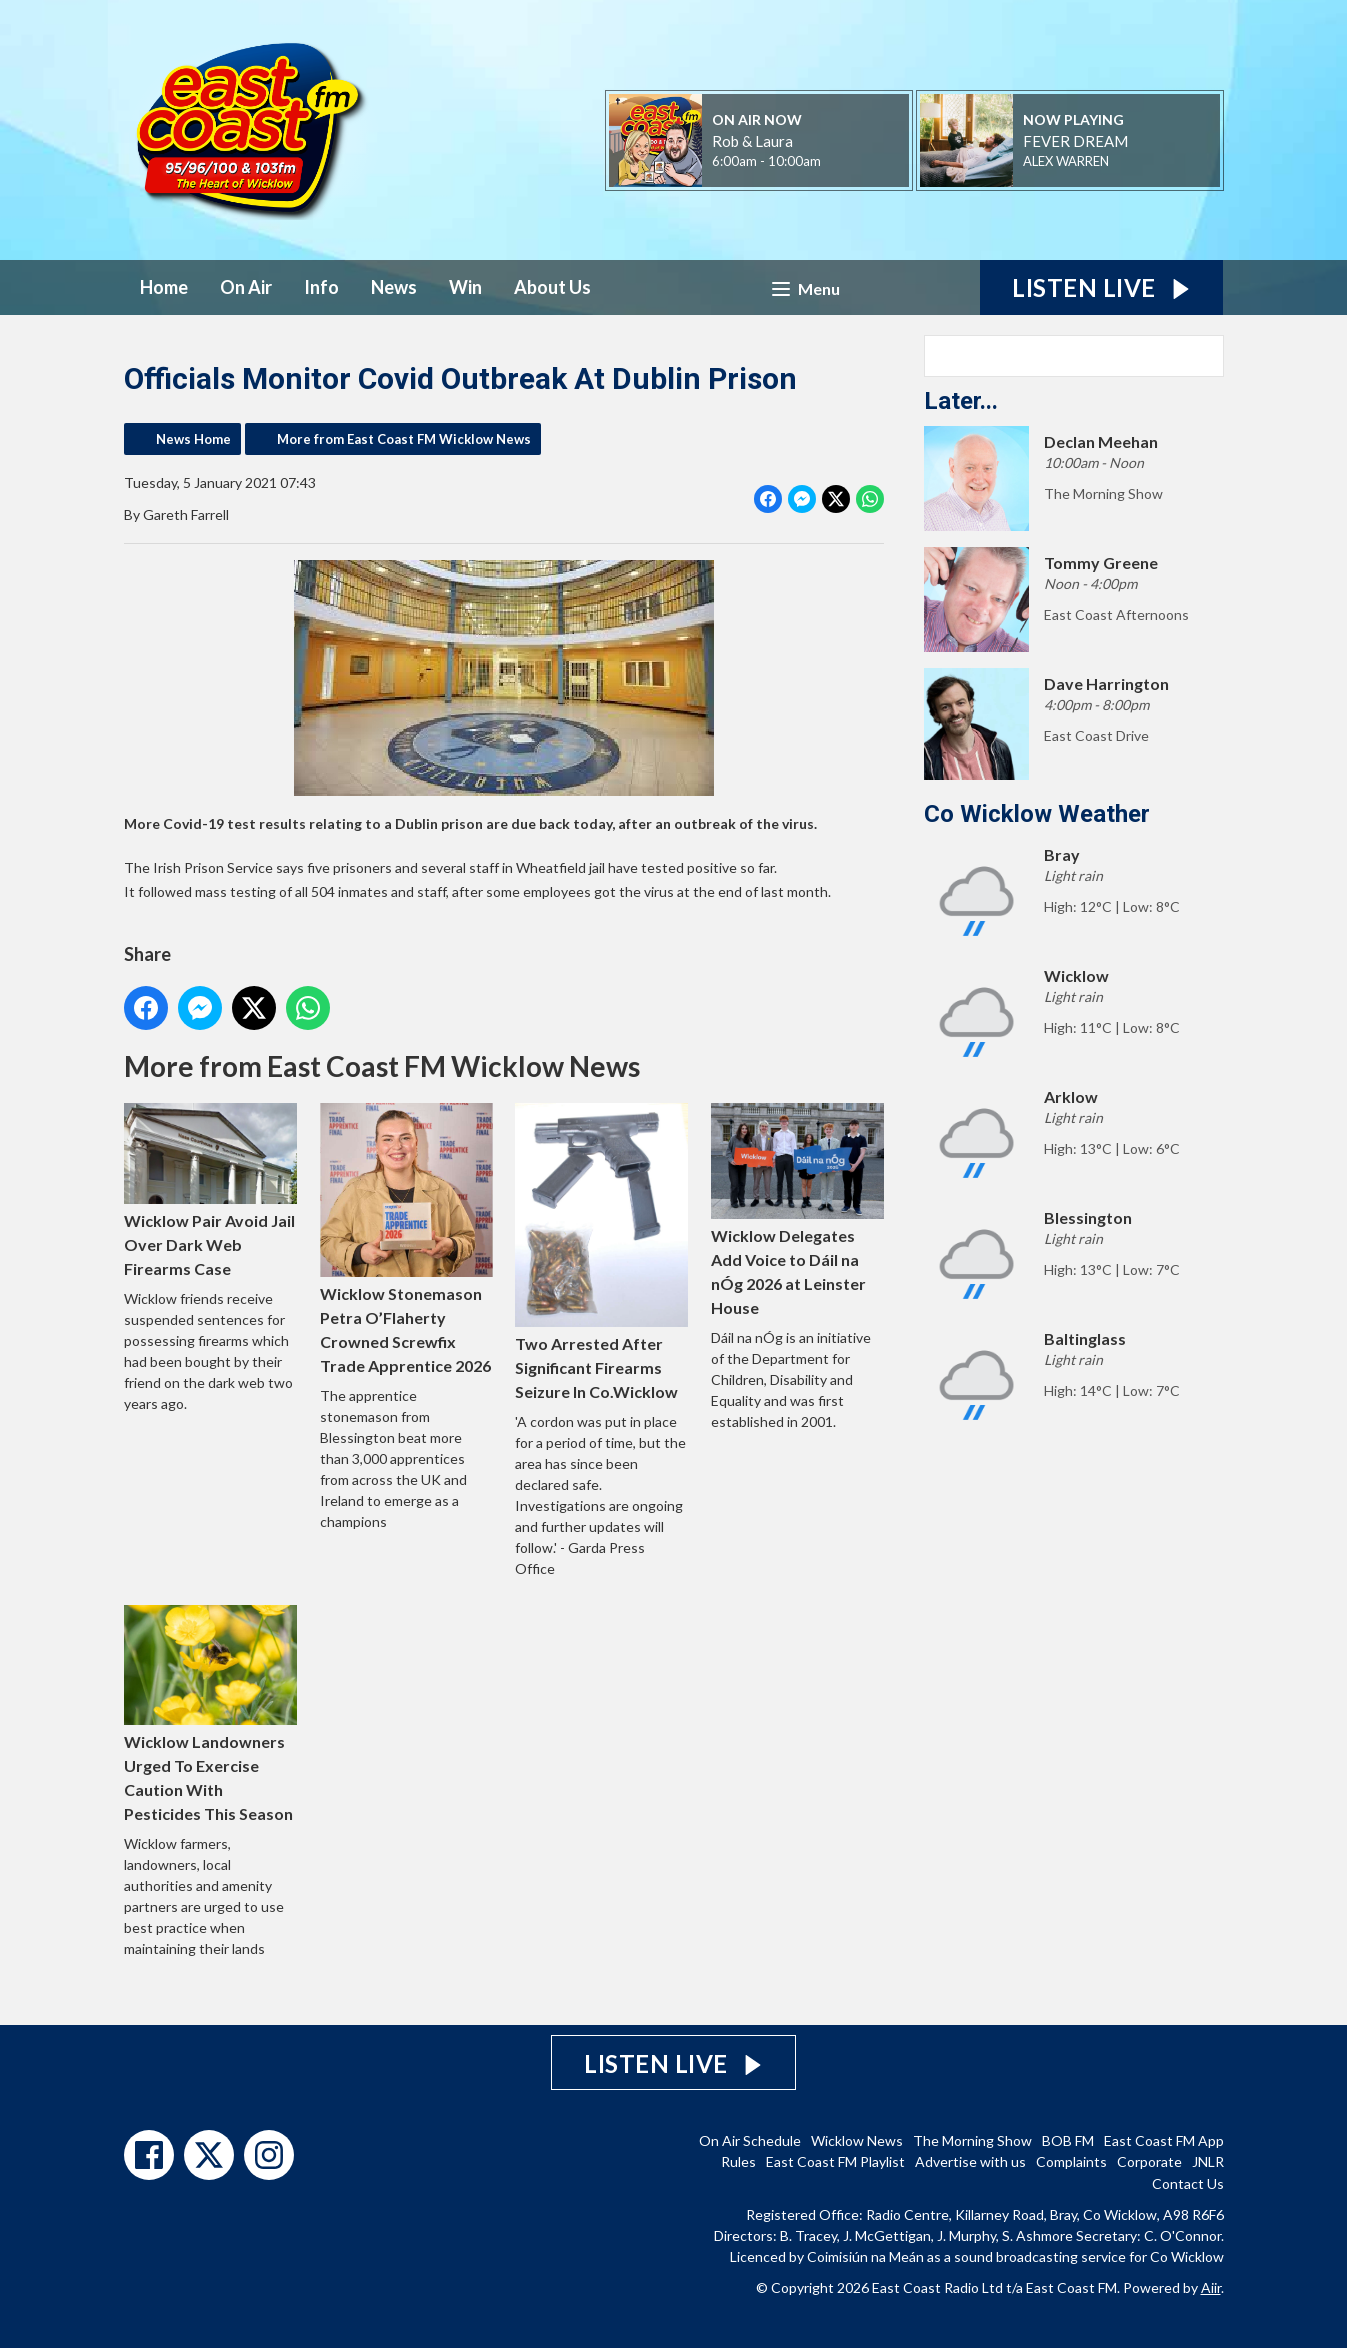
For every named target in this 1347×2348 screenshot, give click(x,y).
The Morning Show (972, 2140)
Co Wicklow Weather (1037, 814)
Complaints (1071, 2161)
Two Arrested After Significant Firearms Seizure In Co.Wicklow (601, 1251)
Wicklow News (857, 2140)
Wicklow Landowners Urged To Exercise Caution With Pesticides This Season (210, 1714)
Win (465, 287)
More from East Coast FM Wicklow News (404, 439)
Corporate (1149, 2161)
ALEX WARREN (1066, 161)
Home (164, 287)
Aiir (1211, 2287)
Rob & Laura (752, 141)
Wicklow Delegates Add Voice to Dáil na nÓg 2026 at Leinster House (797, 1209)
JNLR (1208, 2161)
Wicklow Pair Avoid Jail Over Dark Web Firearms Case (210, 1190)
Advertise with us (970, 2161)
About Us (552, 287)
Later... (961, 401)
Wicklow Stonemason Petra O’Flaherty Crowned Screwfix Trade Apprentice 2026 (405, 1239)
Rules (738, 2161)
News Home (193, 439)
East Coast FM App (1164, 2140)
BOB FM (1068, 2140)
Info (321, 287)
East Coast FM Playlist (835, 2161)
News (394, 287)
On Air (246, 287)
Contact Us (1188, 2183)
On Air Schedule (750, 2140)
